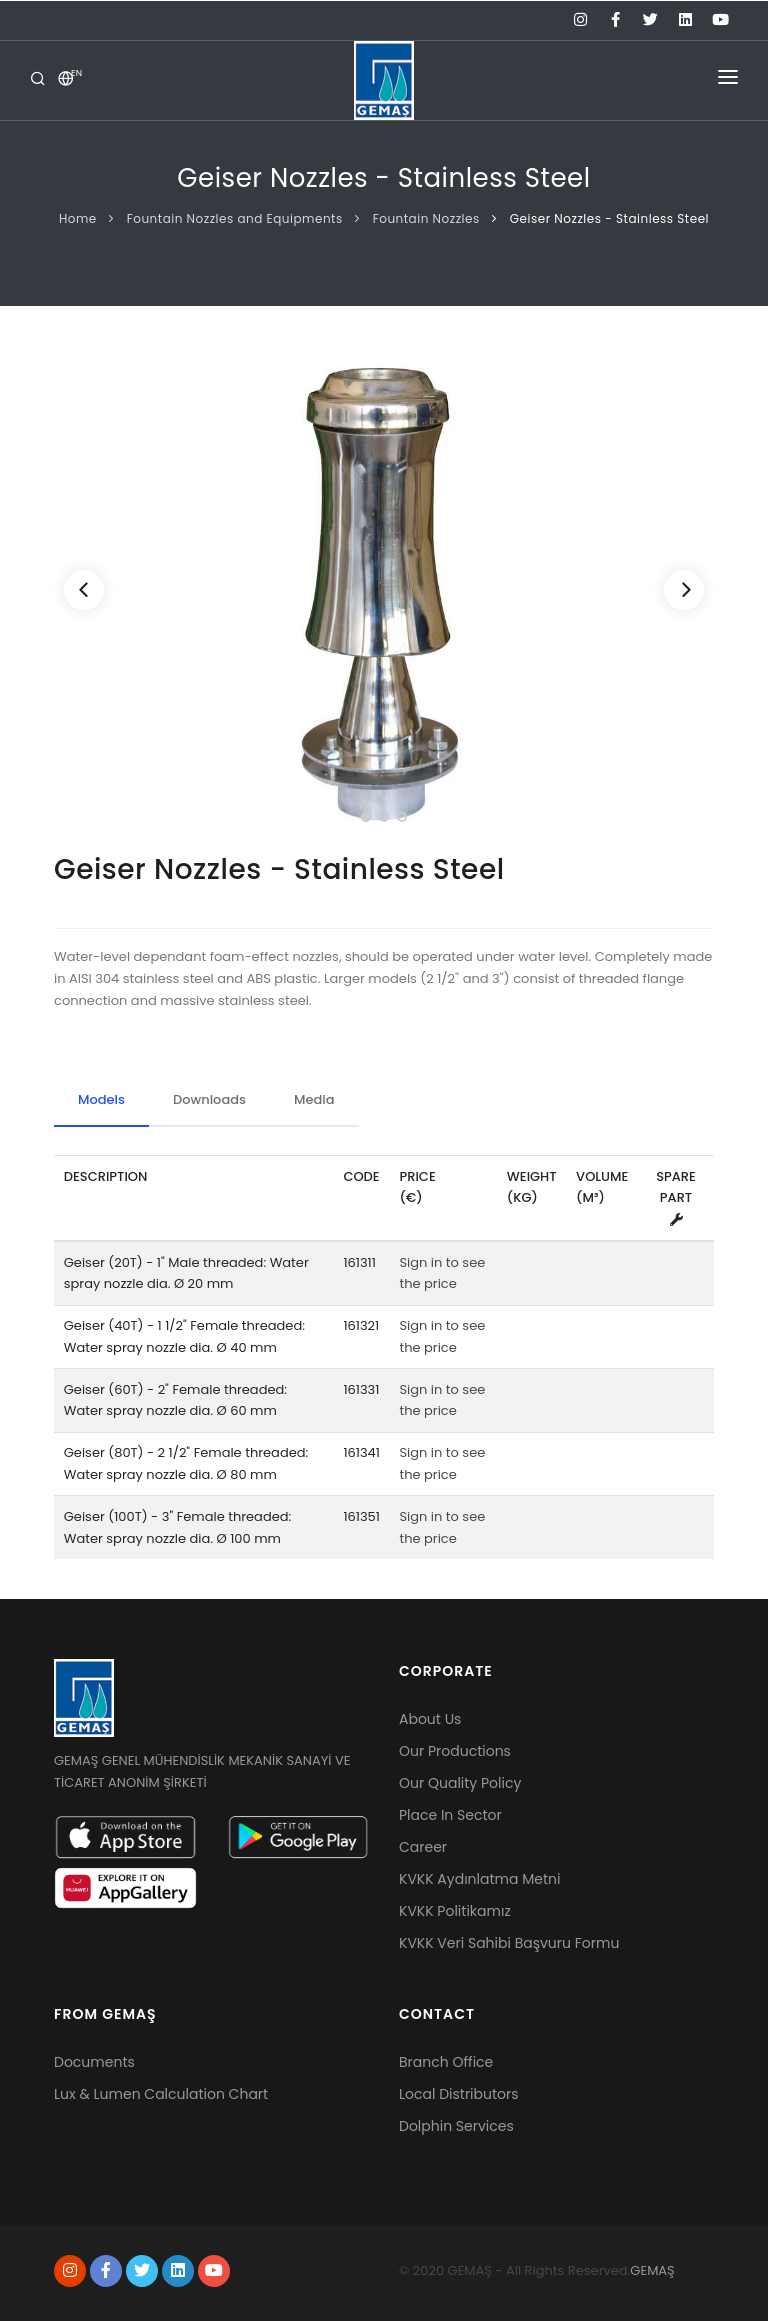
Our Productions (455, 1751)
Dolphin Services (456, 2126)
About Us (430, 1719)
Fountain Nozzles (426, 218)
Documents (94, 2062)
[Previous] (84, 590)
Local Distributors (459, 2094)
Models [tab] (101, 1099)
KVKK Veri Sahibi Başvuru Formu (509, 1943)
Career (423, 1847)
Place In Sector (450, 1815)
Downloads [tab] (209, 1099)
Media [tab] (314, 1099)
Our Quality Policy (460, 1783)
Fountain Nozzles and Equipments (235, 218)
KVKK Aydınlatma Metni (479, 1879)
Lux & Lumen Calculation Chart (161, 2094)
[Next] (684, 590)
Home (78, 218)
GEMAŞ (652, 2270)
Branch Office (446, 2062)
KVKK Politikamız (455, 1911)
